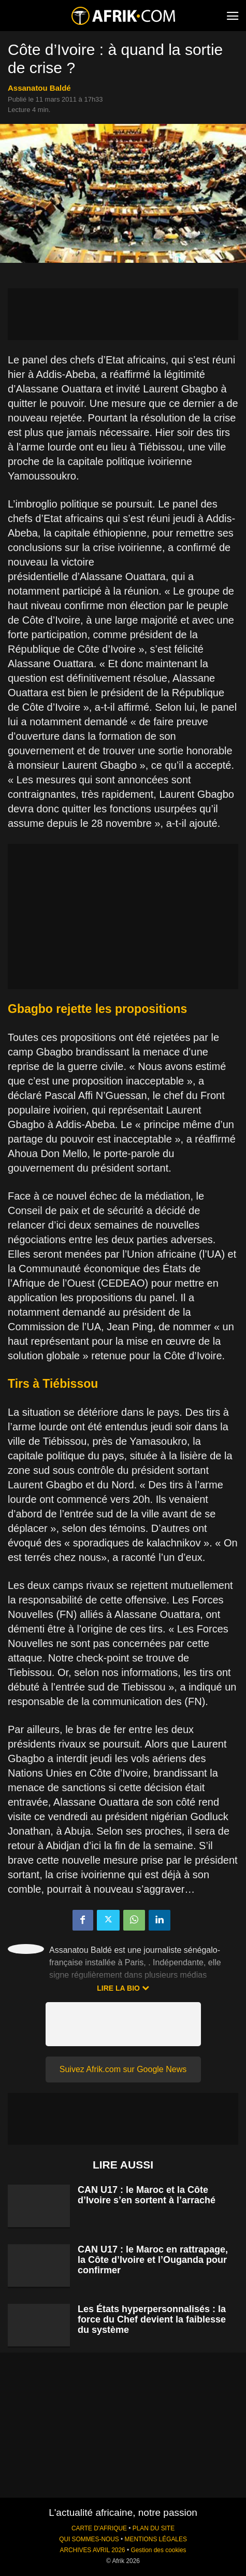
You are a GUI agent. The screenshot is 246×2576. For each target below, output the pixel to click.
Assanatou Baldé (39, 87)
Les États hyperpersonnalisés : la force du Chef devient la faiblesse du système (152, 2319)
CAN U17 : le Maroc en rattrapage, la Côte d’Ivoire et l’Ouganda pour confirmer (153, 2259)
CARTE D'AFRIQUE (99, 2528)
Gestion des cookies (158, 2550)
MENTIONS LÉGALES (156, 2539)
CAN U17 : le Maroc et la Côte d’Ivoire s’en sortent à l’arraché (146, 2195)
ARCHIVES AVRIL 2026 (92, 2550)
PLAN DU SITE (154, 2528)
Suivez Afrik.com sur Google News (123, 2069)
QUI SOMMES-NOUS (89, 2539)
